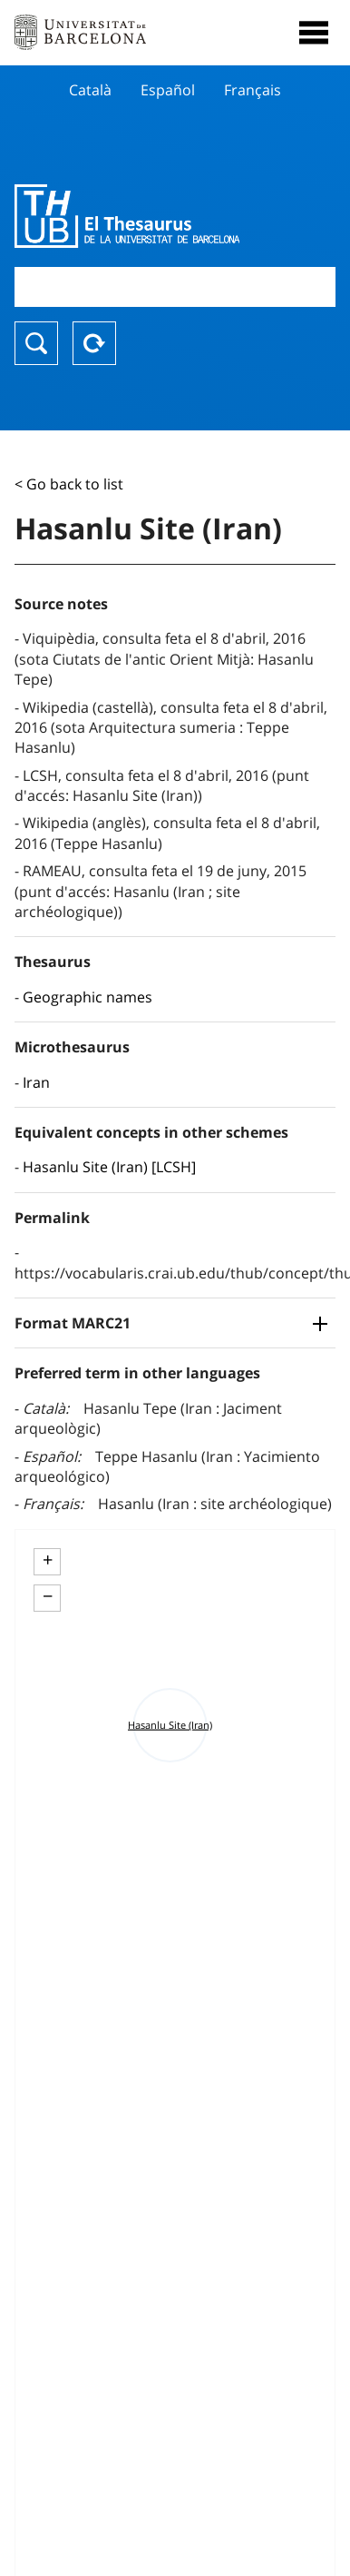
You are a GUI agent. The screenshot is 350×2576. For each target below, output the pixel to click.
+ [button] (48, 1560)
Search (36, 343)
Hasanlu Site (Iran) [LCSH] (109, 1167)
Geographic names (87, 997)
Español (168, 90)
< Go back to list (69, 484)
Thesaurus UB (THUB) (127, 216)
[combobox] (175, 286)
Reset (94, 343)
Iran (36, 1082)
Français (252, 90)
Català (90, 90)
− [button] (48, 1596)
